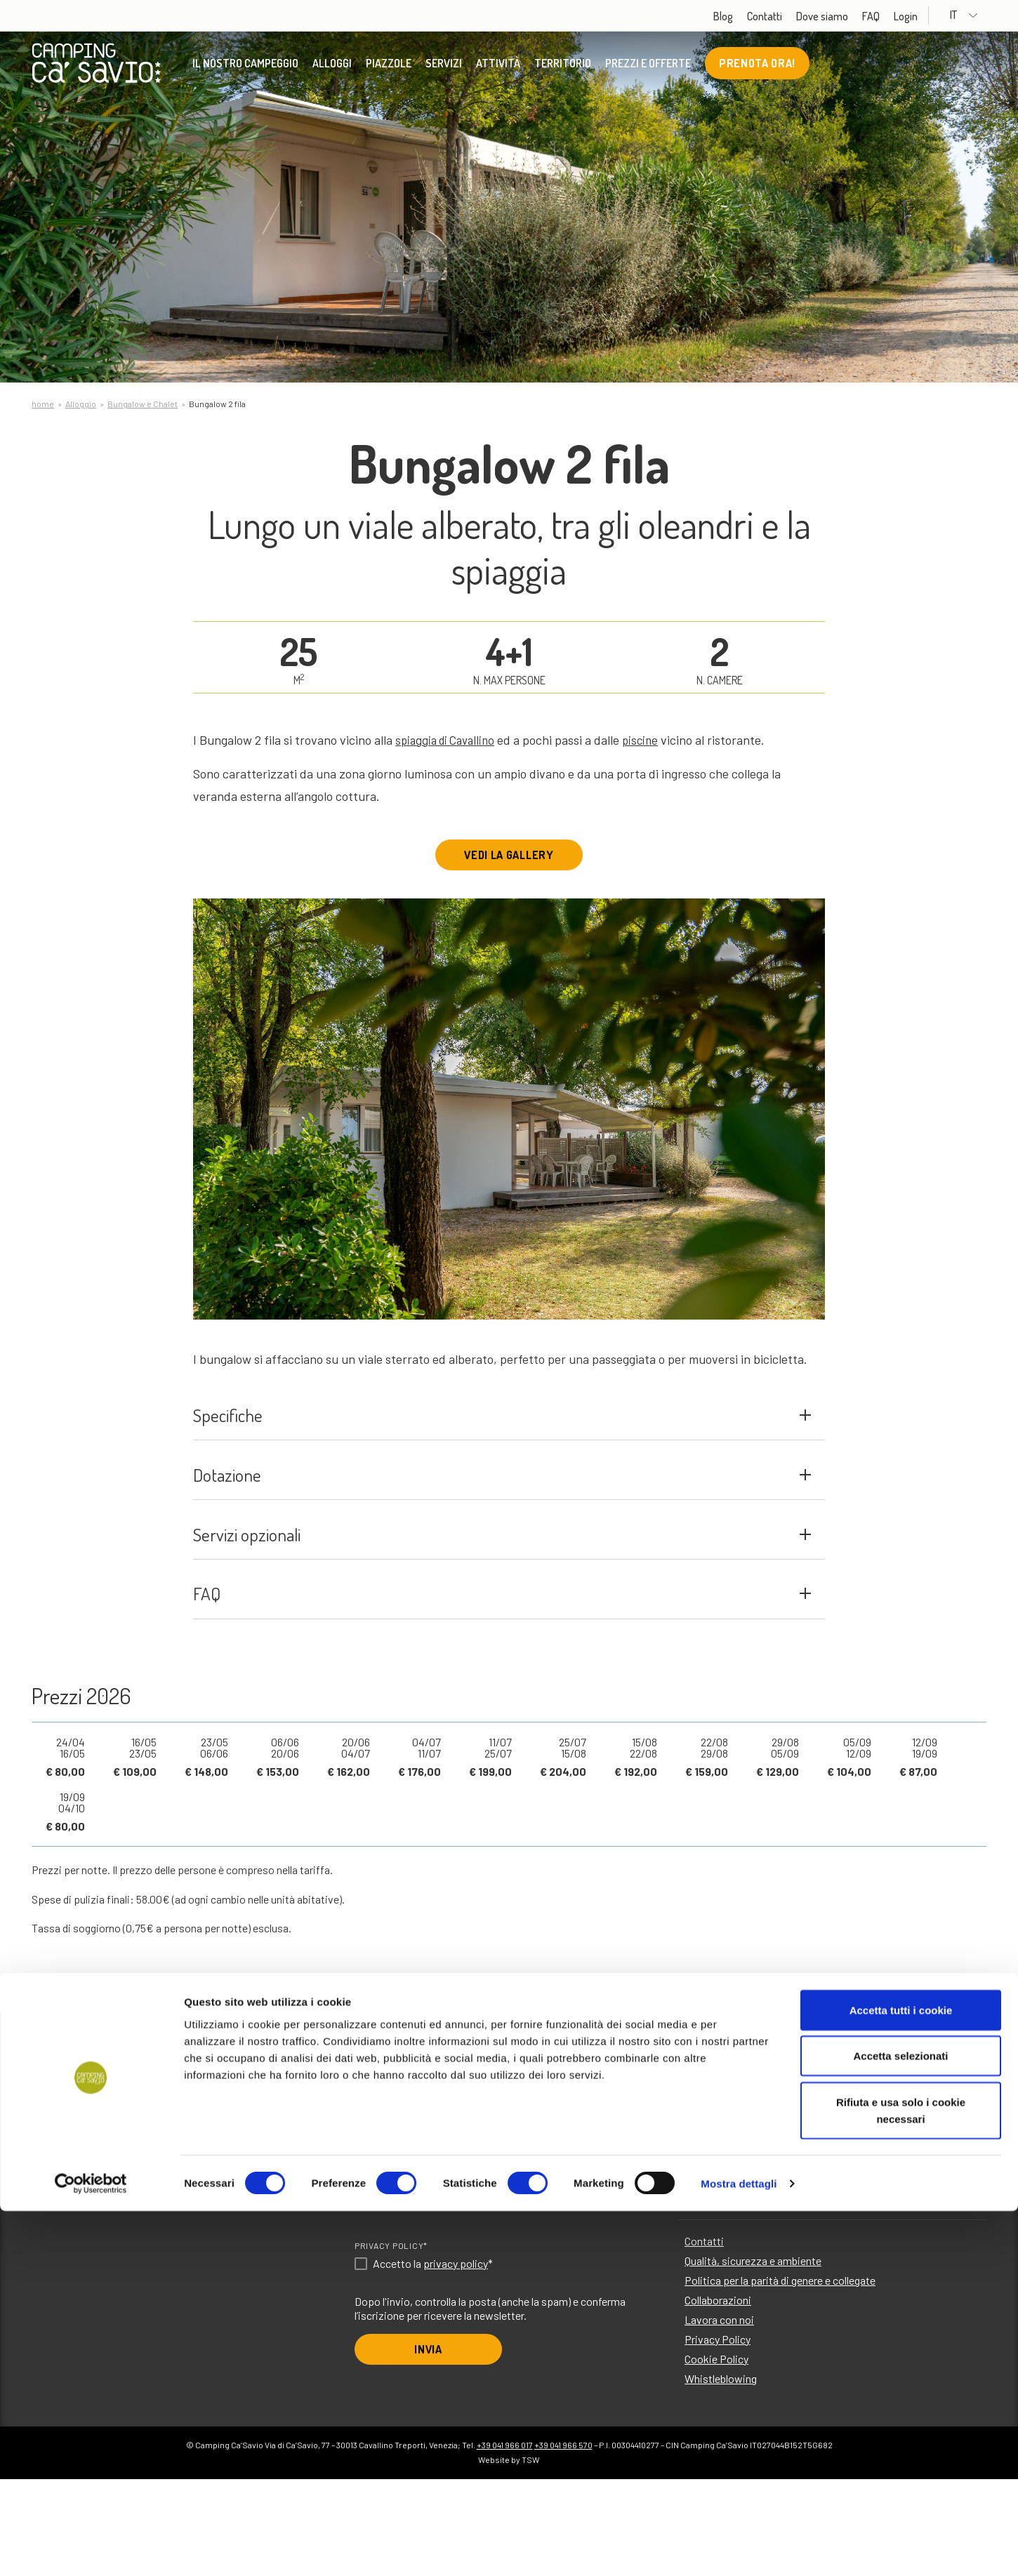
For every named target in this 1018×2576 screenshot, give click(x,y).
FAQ (897, 16)
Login (932, 16)
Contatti (790, 16)
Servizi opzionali (502, 1603)
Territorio (562, 66)
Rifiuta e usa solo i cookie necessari (900, 2475)
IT (977, 15)
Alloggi (332, 66)
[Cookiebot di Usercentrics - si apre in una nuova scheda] (90, 2548)
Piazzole (388, 66)
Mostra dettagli (738, 2548)
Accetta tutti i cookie (901, 2375)
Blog (749, 16)
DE (488, 2296)
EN (380, 2296)
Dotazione (502, 1520)
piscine (649, 740)
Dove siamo (848, 16)
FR (543, 2296)
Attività (498, 66)
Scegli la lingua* (396, 2275)
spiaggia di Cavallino (449, 740)
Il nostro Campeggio (245, 66)
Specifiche (502, 1436)
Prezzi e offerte (648, 66)
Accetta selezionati (900, 2421)
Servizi (443, 66)
